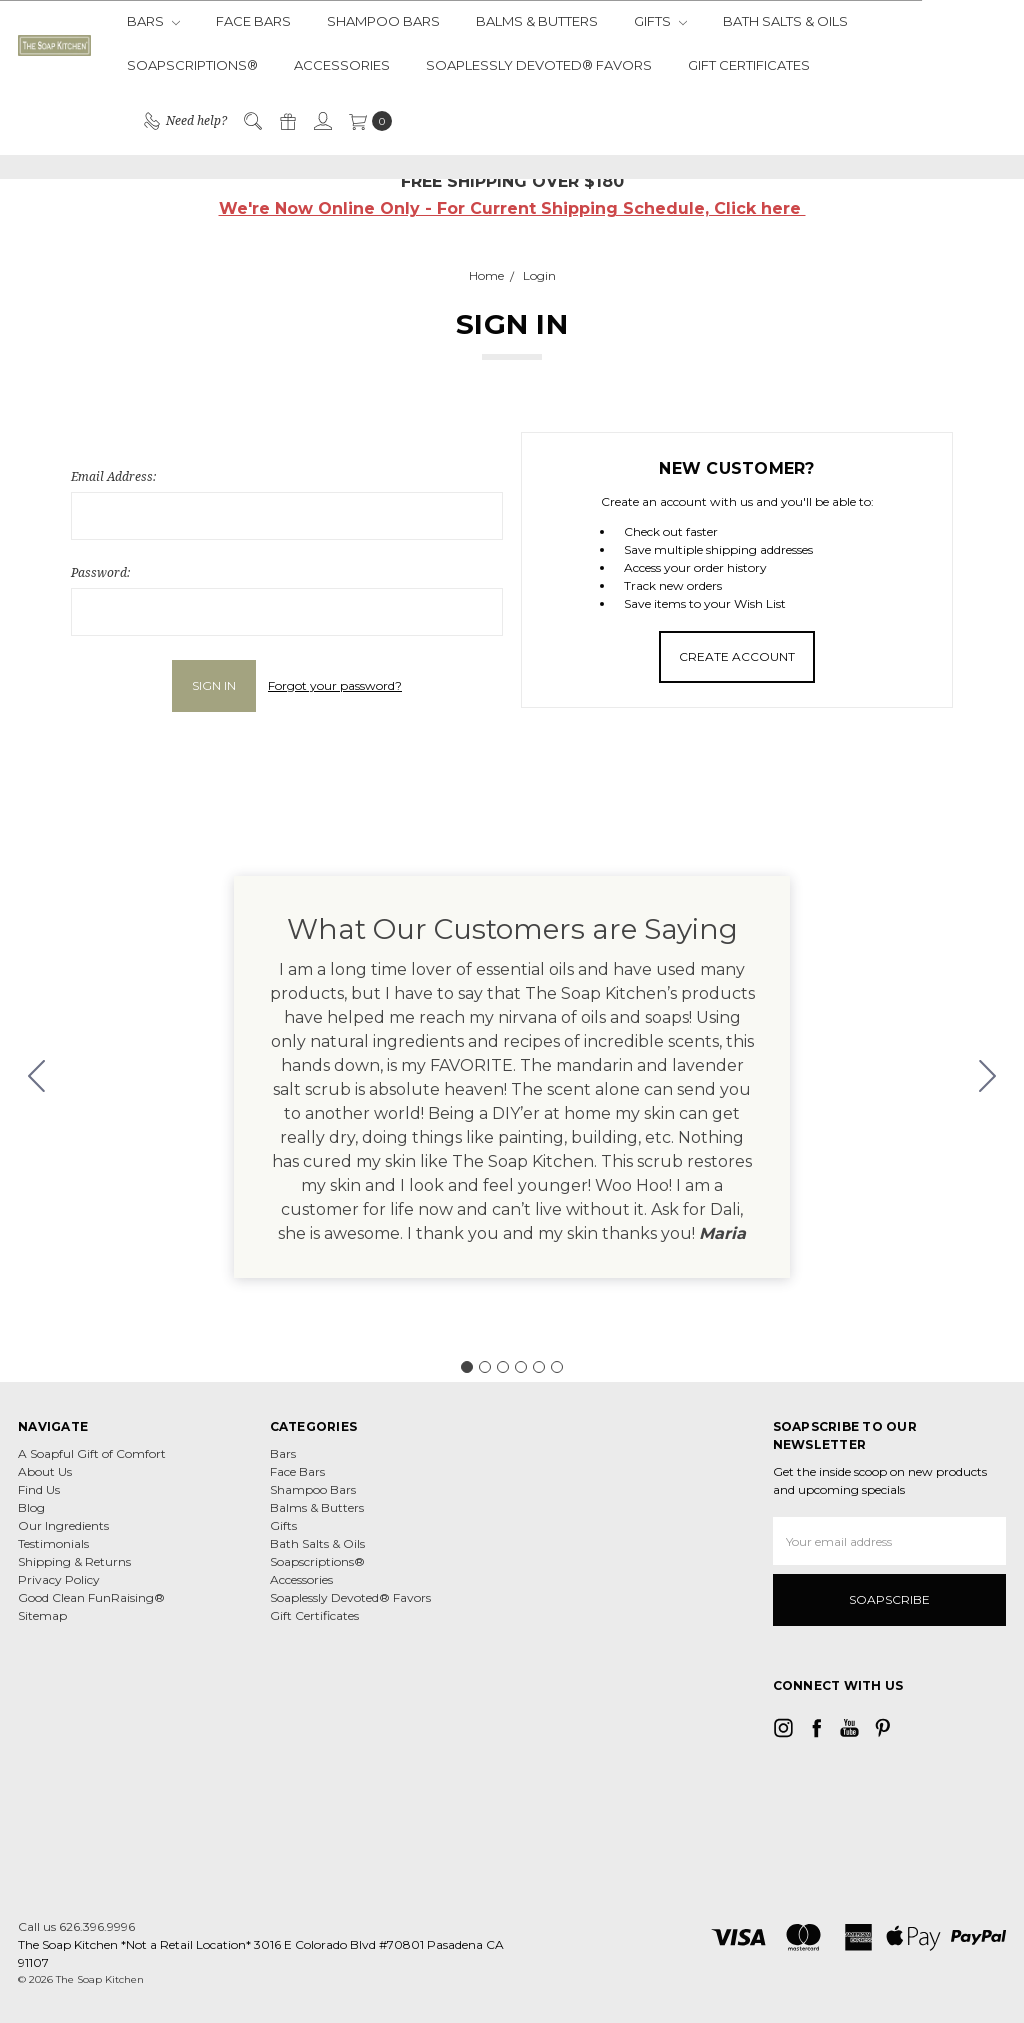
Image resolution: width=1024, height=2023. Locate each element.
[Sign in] (322, 121)
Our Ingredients (63, 1525)
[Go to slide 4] (521, 1367)
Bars (153, 21)
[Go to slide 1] (467, 1367)
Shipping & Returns (74, 1561)
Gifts (660, 21)
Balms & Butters (537, 21)
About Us (45, 1471)
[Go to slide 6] (37, 1077)
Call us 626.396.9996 (76, 1926)
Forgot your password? (335, 685)
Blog (31, 1507)
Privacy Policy (59, 1579)
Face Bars (253, 21)
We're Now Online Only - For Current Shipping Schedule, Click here (512, 208)
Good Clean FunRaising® (91, 1597)
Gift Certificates (749, 65)
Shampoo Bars (383, 21)
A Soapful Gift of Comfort (92, 1453)
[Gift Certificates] (287, 121)
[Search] (252, 121)
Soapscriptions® (192, 65)
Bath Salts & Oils (785, 21)
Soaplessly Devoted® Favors (539, 65)
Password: (100, 572)
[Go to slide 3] (503, 1367)
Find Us (39, 1489)
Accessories (342, 65)
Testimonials (53, 1543)
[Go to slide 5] (539, 1367)
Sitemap (42, 1615)
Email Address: (113, 476)
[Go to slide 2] (988, 1077)
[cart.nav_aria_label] (366, 121)
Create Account (737, 656)
